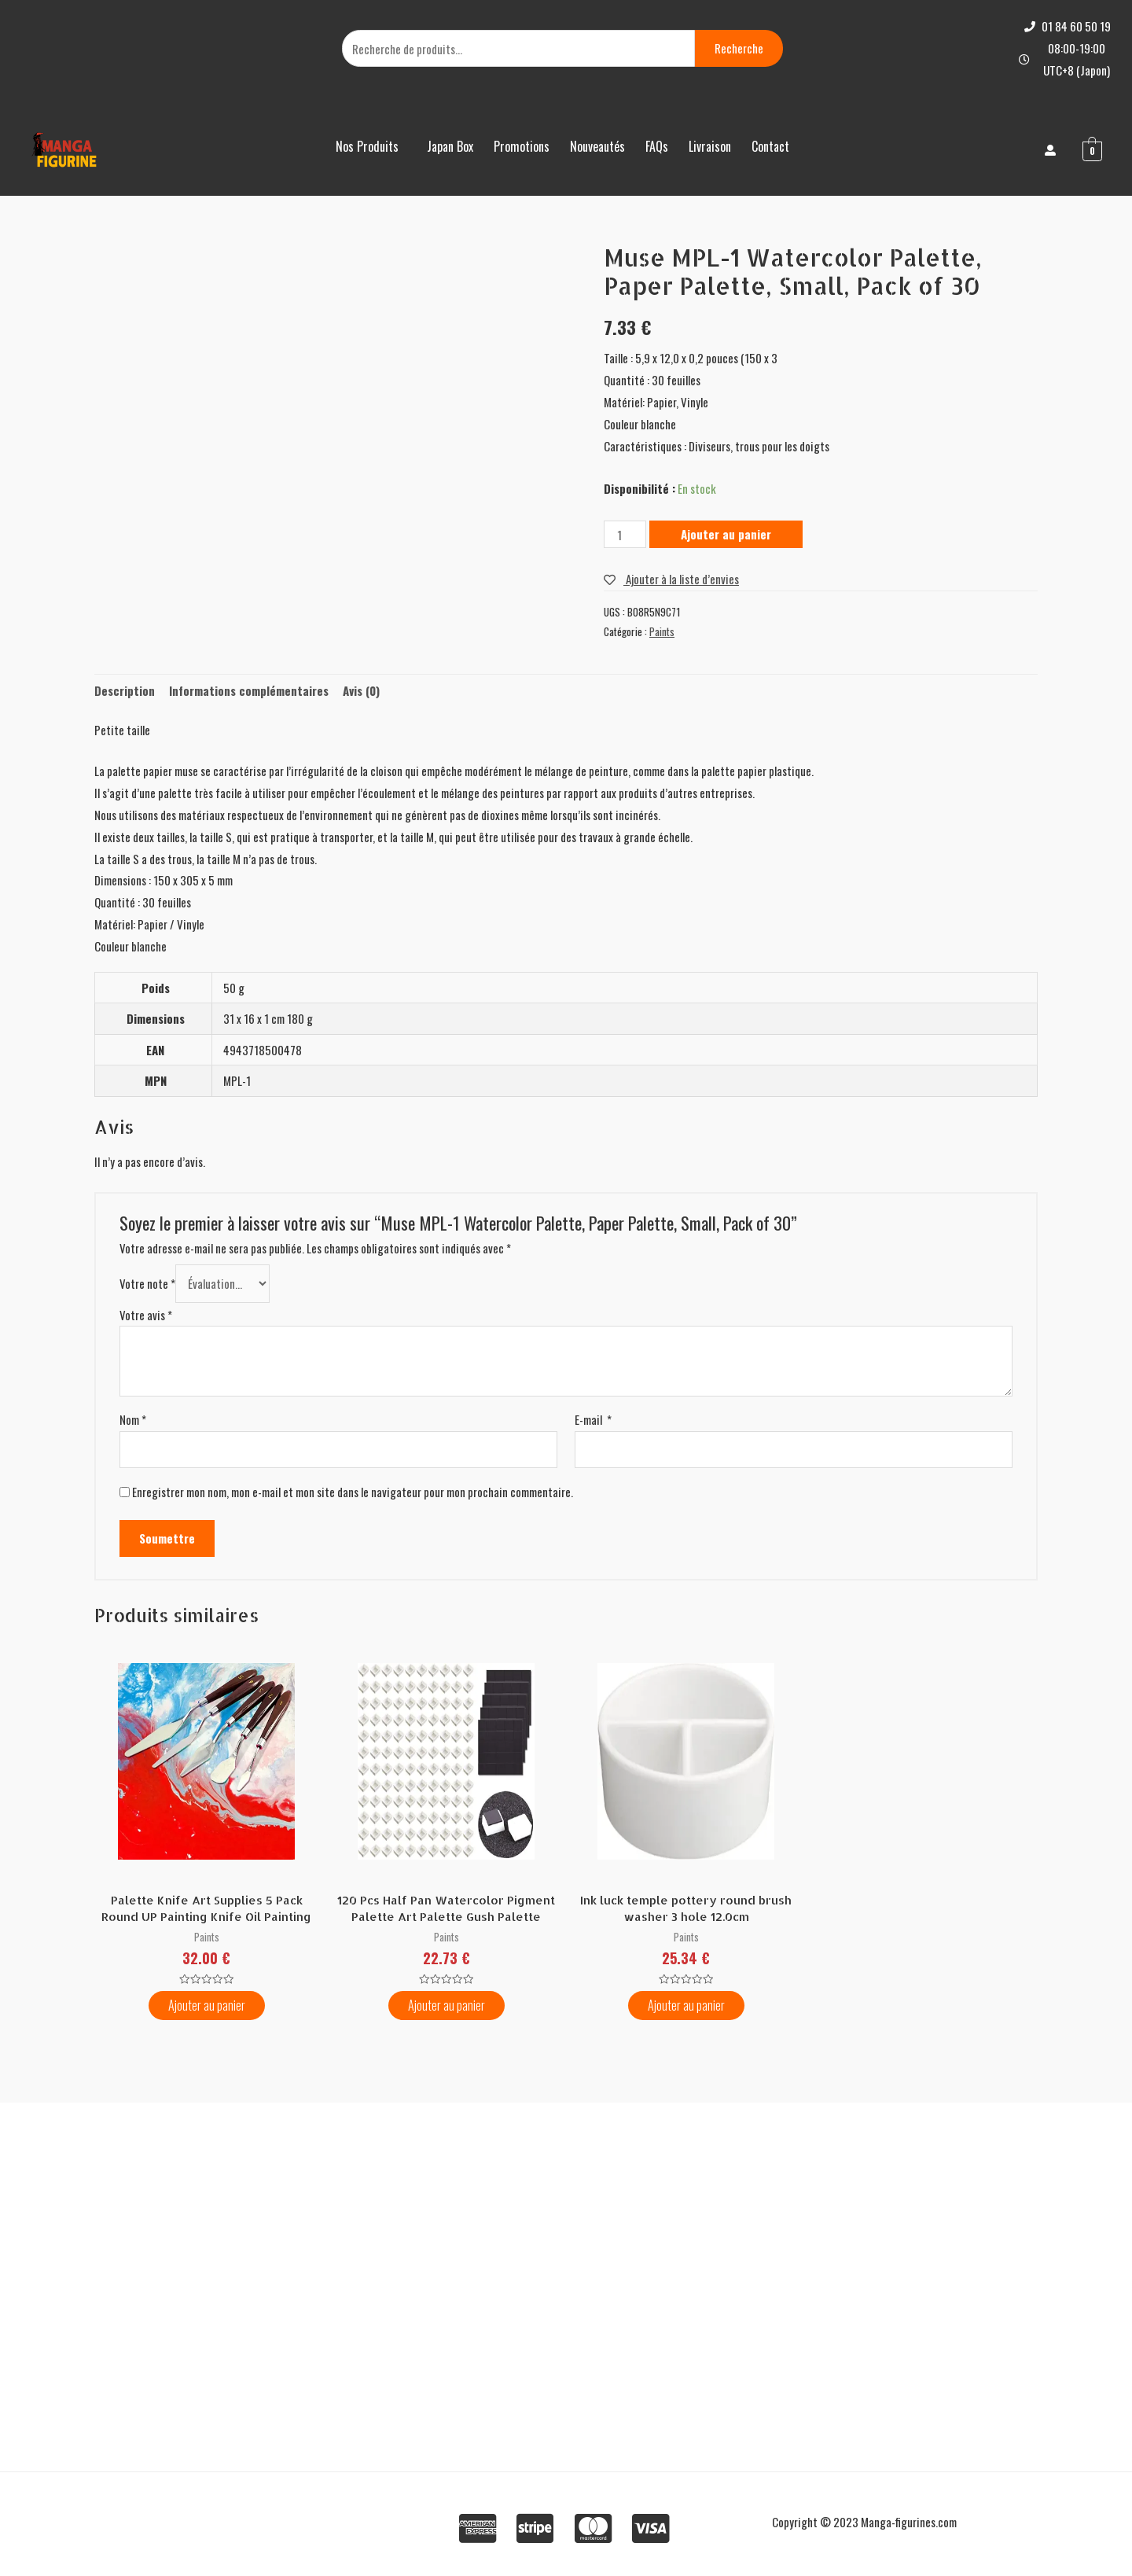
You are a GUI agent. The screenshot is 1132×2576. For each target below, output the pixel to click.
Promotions (521, 146)
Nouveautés (597, 146)
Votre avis (145, 1314)
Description (124, 690)
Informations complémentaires (249, 690)
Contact (770, 146)
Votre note (147, 1283)
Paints (661, 631)
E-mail (593, 1419)
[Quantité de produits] (625, 534)
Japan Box (450, 146)
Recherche (739, 48)
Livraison (710, 146)
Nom (132, 1419)
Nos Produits (367, 146)
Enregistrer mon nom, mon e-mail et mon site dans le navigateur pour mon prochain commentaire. (352, 1491)
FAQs (656, 146)
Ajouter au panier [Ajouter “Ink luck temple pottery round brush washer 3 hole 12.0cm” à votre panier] (686, 2005)
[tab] (124, 691)
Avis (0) (361, 690)
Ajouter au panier (726, 534)
